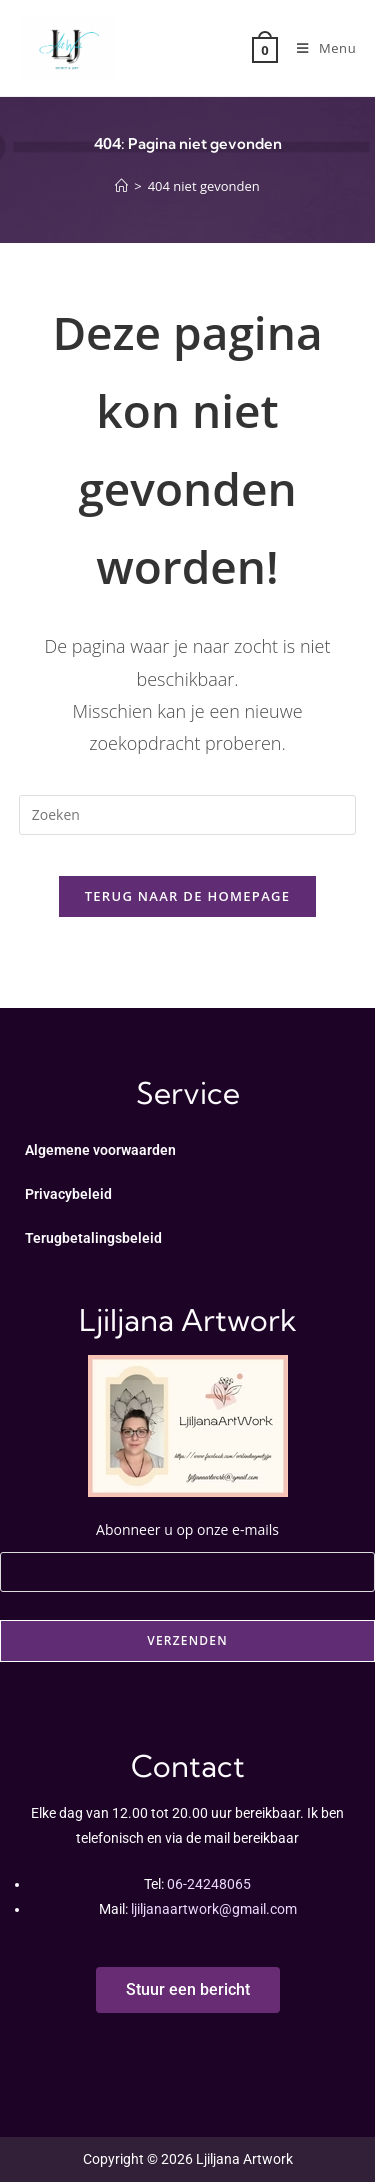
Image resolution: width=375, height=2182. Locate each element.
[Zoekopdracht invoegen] (188, 815)
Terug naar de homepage (188, 896)
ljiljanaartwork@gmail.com (214, 1909)
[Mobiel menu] (319, 48)
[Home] (121, 186)
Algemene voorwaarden (100, 1150)
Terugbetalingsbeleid (93, 1238)
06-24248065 (209, 1884)
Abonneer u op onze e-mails (187, 1547)
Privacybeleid (68, 1194)
